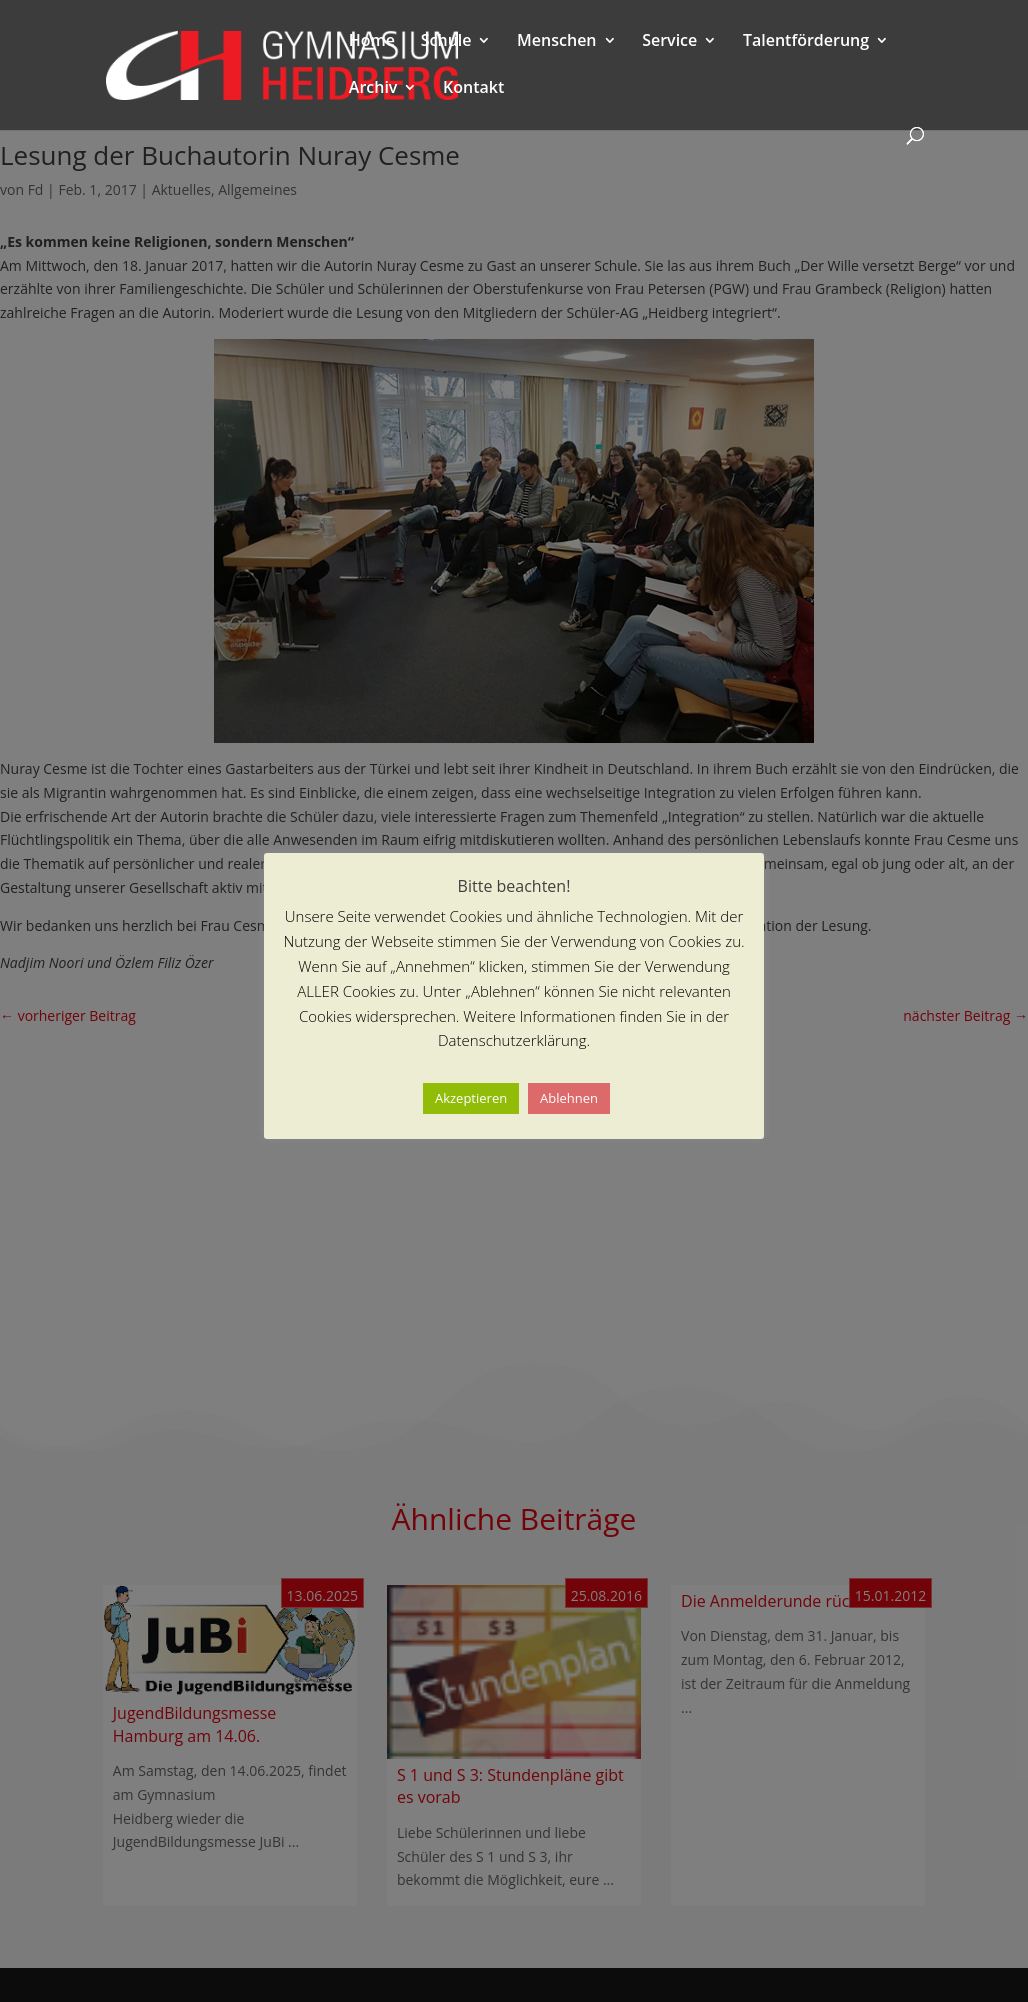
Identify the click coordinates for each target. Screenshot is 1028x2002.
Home (372, 42)
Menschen (556, 42)
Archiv (373, 89)
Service (669, 42)
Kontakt (473, 89)
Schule (446, 42)
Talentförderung (806, 42)
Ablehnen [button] (569, 1098)
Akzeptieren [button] (471, 1098)
